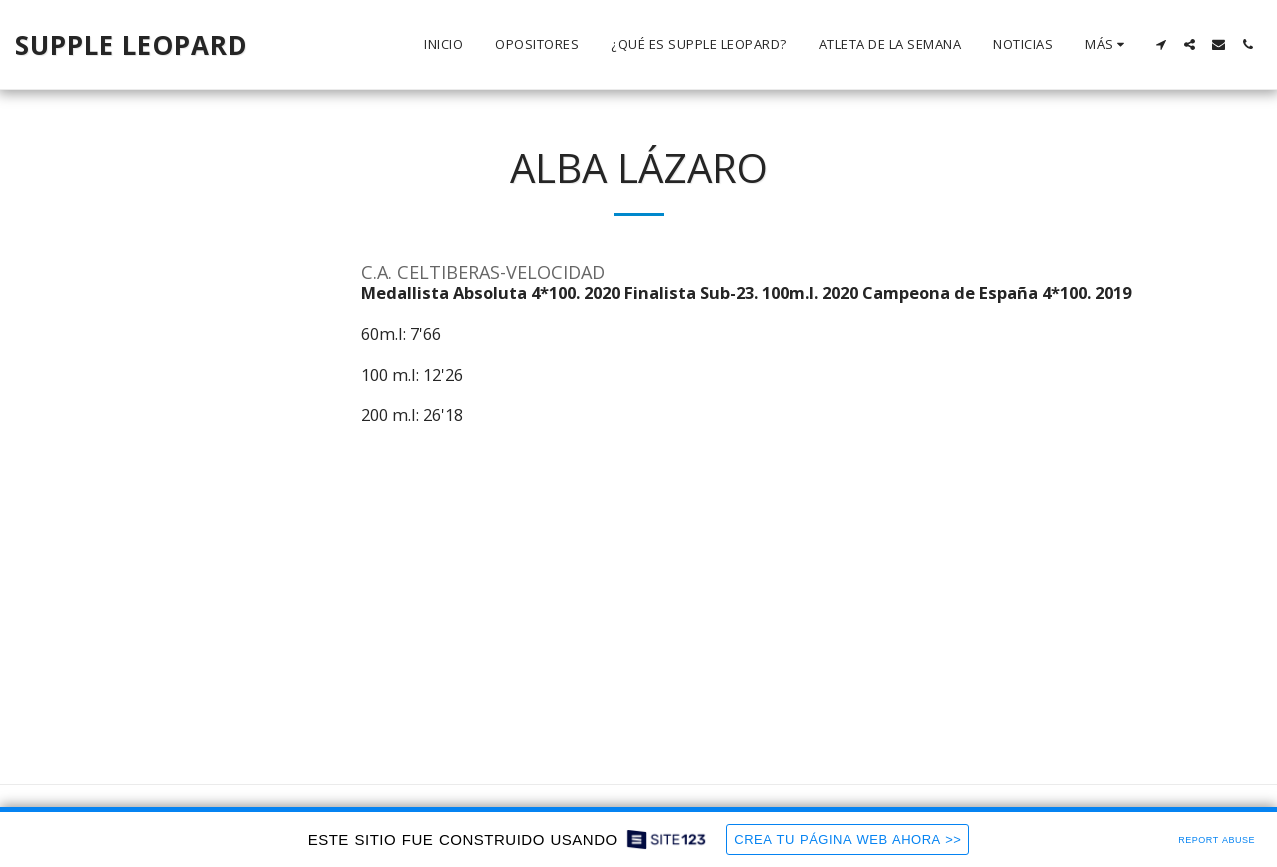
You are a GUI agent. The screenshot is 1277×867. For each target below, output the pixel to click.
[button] (1160, 44)
